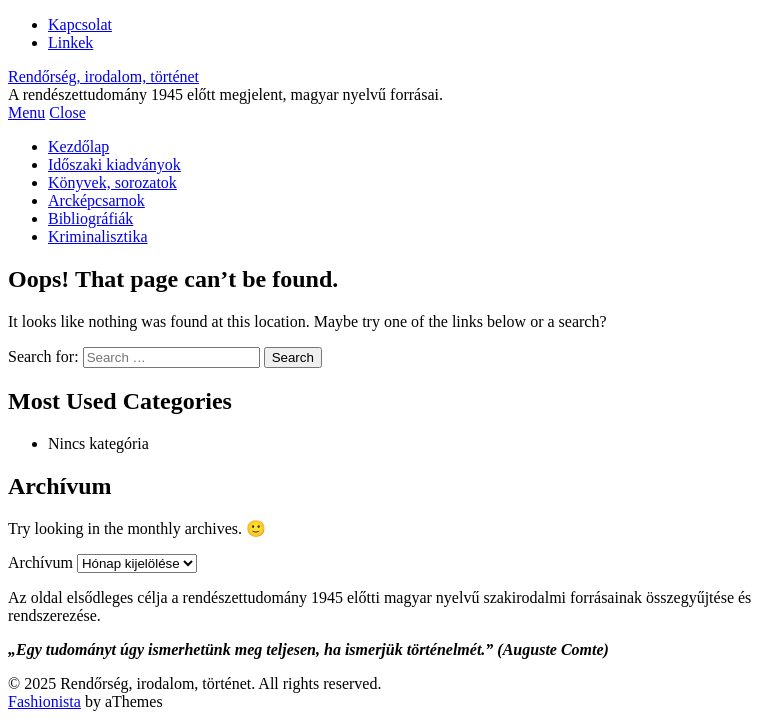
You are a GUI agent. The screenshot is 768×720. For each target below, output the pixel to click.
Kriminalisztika (98, 236)
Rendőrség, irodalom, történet (103, 76)
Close (67, 112)
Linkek (70, 42)
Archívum (40, 562)
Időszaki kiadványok (114, 164)
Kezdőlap (78, 146)
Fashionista (44, 701)
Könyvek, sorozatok (112, 182)
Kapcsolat (80, 24)
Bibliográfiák (90, 218)
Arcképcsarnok (96, 200)
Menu (26, 112)
